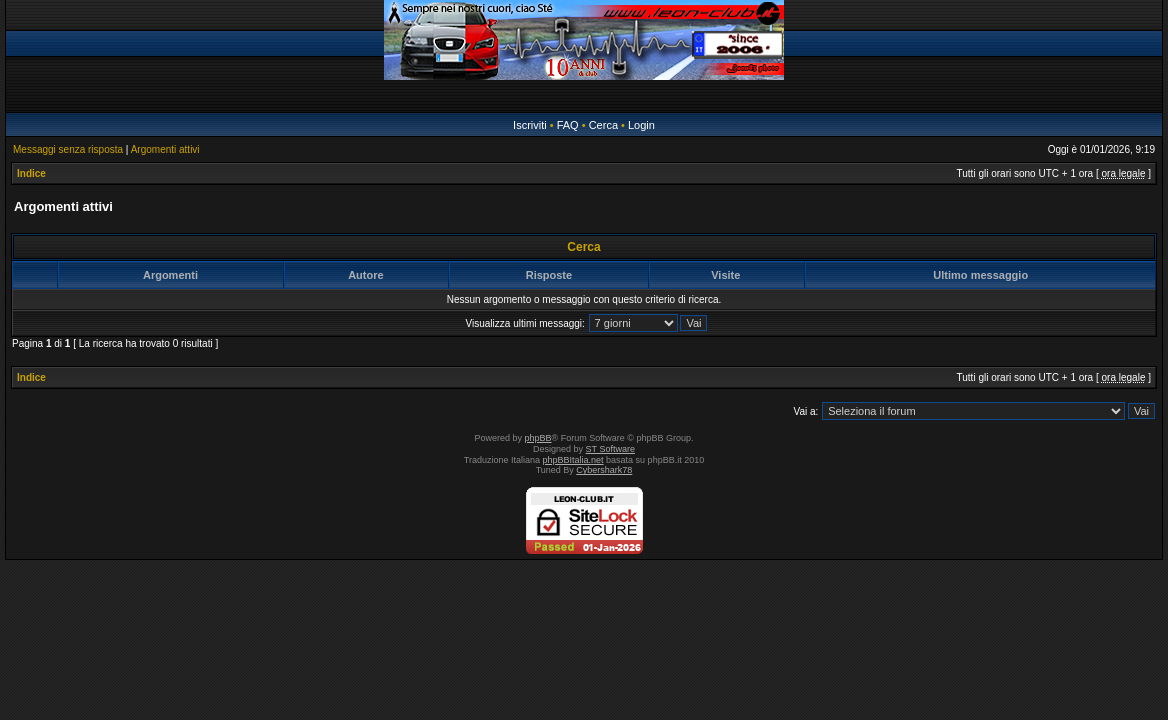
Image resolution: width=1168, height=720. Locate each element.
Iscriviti (530, 125)
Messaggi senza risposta (68, 149)
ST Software (610, 449)
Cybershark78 (604, 470)
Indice (31, 173)
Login (641, 125)
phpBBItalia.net (573, 460)
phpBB (538, 438)
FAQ (568, 125)
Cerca (603, 125)
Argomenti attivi (165, 149)
